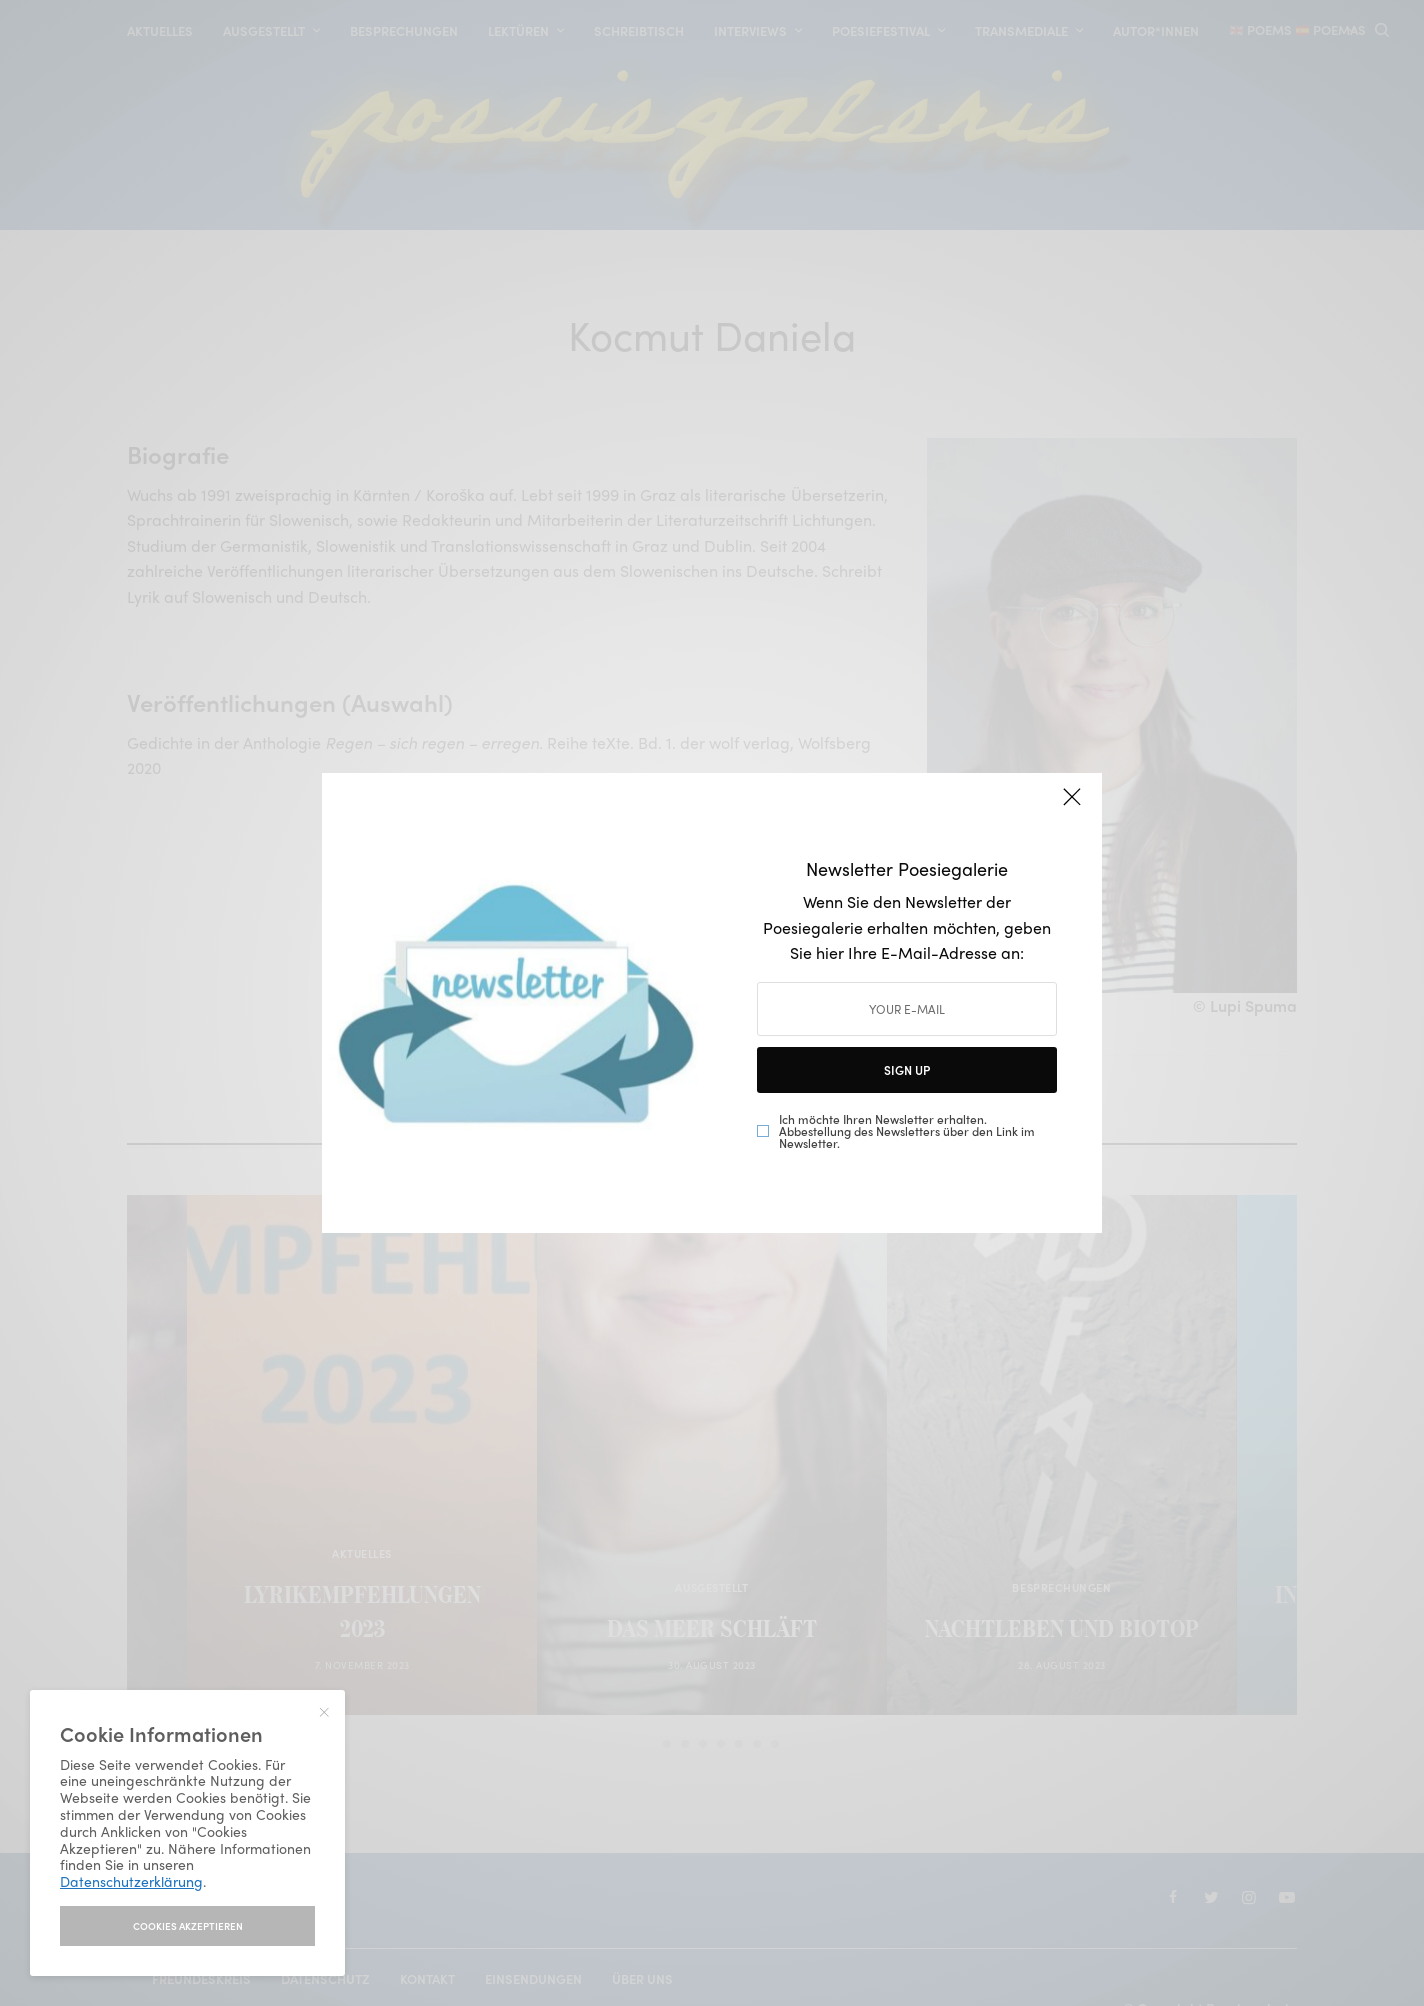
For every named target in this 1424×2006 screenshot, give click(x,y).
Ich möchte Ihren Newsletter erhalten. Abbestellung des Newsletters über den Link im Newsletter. (907, 1131)
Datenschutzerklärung (131, 1881)
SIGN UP (907, 1070)
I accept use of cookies (187, 1926)
